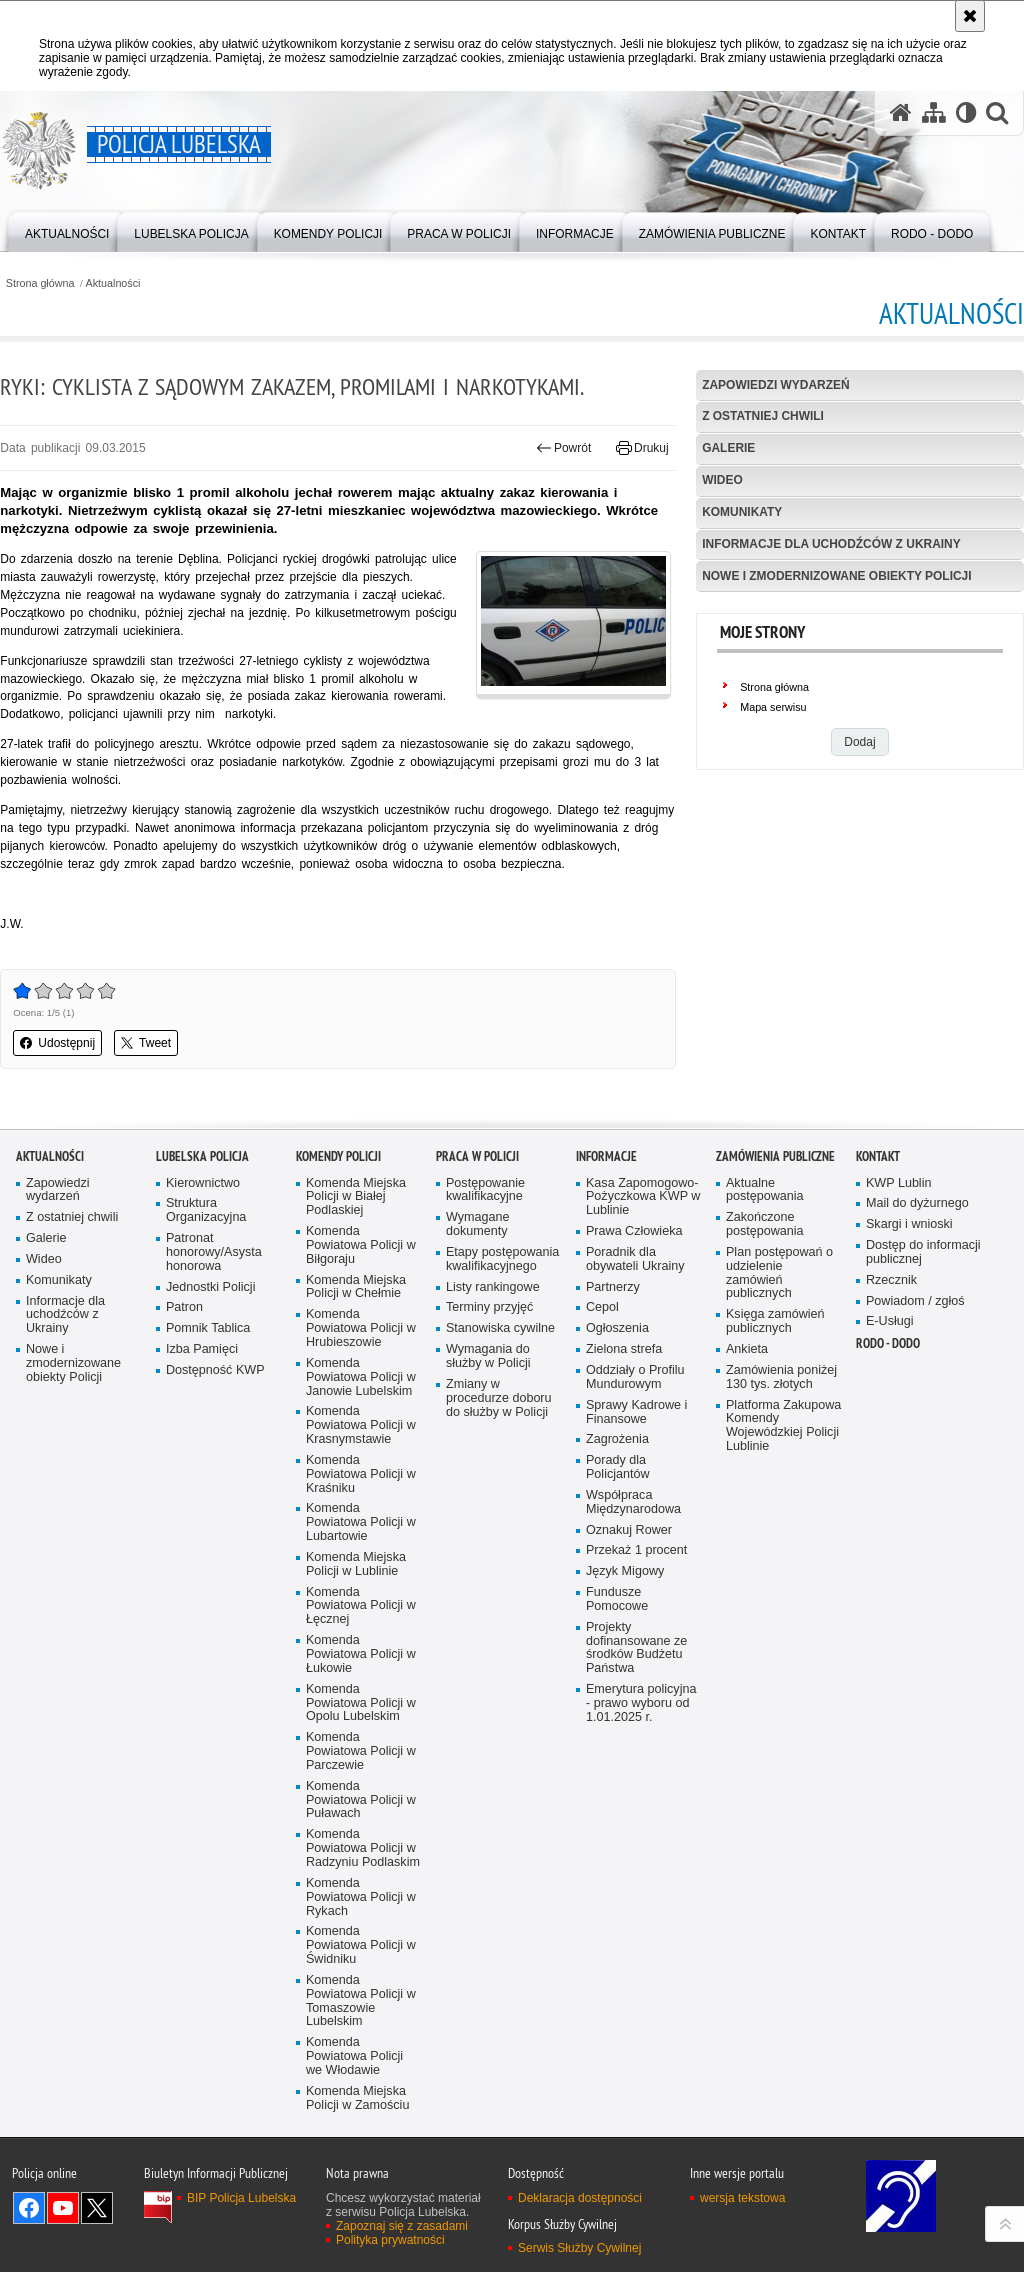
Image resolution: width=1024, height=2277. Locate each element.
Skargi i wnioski (909, 1424)
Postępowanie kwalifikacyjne (485, 1390)
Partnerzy (613, 1487)
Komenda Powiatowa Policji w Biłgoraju (361, 1445)
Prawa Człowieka (634, 1431)
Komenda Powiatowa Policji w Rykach (361, 2099)
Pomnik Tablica (208, 1529)
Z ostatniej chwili (763, 417)
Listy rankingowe (493, 1487)
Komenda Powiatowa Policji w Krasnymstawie (361, 1626)
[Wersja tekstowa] (965, 113)
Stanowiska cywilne (500, 1529)
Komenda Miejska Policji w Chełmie (356, 1487)
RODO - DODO (888, 1544)
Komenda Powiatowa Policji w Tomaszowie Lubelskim (361, 2203)
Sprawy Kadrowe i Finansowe (637, 1612)
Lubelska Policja (202, 1356)
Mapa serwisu (773, 708)
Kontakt (878, 1356)
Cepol (602, 1508)
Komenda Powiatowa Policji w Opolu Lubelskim (361, 1904)
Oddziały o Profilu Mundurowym (635, 1577)
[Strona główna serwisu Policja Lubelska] (900, 113)
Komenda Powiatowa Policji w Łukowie (361, 1855)
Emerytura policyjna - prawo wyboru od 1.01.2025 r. (641, 1904)
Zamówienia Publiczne (775, 1356)
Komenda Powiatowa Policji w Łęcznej (361, 1807)
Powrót (564, 448)
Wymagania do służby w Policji (488, 1557)
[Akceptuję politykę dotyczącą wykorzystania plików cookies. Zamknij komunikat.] (970, 16)
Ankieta (747, 1549)
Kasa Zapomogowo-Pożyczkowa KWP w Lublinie (643, 1397)
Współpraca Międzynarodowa (633, 1703)
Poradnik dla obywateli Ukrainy (635, 1459)
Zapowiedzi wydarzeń (776, 385)
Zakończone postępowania (765, 1424)
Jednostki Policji (211, 1487)
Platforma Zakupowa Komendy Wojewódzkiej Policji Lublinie (784, 1626)
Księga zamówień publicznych (775, 1522)
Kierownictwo (203, 1383)
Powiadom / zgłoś (915, 1501)
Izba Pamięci (202, 1550)
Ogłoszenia (617, 1529)
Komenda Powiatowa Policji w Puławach (361, 2002)
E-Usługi (890, 1522)
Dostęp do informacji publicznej (923, 1452)
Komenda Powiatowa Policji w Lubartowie (361, 1723)
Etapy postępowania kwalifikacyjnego (503, 1459)
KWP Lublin (899, 1383)
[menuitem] (67, 230)
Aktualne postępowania (765, 1390)
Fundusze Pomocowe (617, 1800)
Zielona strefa (624, 1550)
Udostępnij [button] (57, 1045)
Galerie (728, 449)
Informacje (606, 1356)
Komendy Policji (338, 1356)
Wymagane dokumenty (478, 1424)
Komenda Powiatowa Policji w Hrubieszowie (361, 1529)
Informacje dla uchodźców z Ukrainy (832, 544)
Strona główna (39, 283)
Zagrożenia (617, 1640)
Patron (184, 1508)
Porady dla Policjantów (618, 1668)
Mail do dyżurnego (917, 1403)
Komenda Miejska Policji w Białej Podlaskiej (356, 1397)
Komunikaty (742, 512)
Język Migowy (625, 1772)
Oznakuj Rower (629, 1730)
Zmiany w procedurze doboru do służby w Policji (499, 1598)
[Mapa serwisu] (933, 113)
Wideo (722, 480)
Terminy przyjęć (490, 1508)
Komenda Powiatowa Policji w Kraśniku (361, 1675)
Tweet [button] (146, 1045)
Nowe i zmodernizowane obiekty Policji (837, 576)
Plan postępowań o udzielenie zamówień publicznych (779, 1473)
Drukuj (642, 448)
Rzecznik (891, 1480)
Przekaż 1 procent (637, 1751)
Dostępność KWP (215, 1570)
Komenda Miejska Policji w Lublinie (356, 1765)
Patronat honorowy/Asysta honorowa (214, 1452)
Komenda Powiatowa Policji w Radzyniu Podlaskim (363, 2050)
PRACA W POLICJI (477, 1356)
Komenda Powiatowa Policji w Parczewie (361, 1953)
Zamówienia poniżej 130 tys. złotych (782, 1577)
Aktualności (113, 283)
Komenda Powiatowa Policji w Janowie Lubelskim (361, 1577)
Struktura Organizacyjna (206, 1410)
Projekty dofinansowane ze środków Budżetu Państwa (637, 1849)
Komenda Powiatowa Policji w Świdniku (361, 2148)
